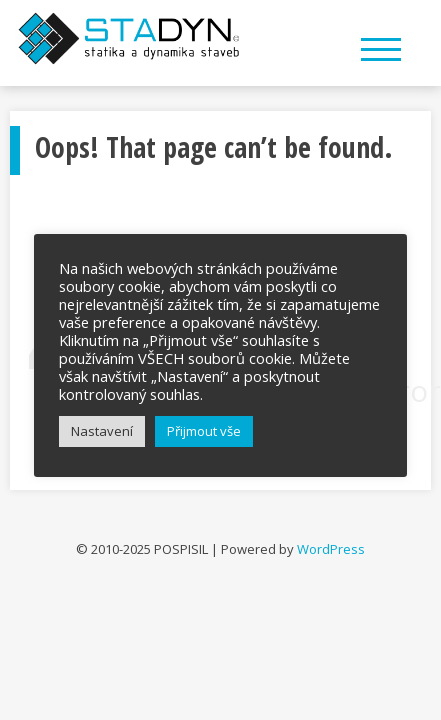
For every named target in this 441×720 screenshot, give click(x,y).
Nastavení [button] (102, 431)
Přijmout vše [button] (204, 431)
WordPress (331, 549)
